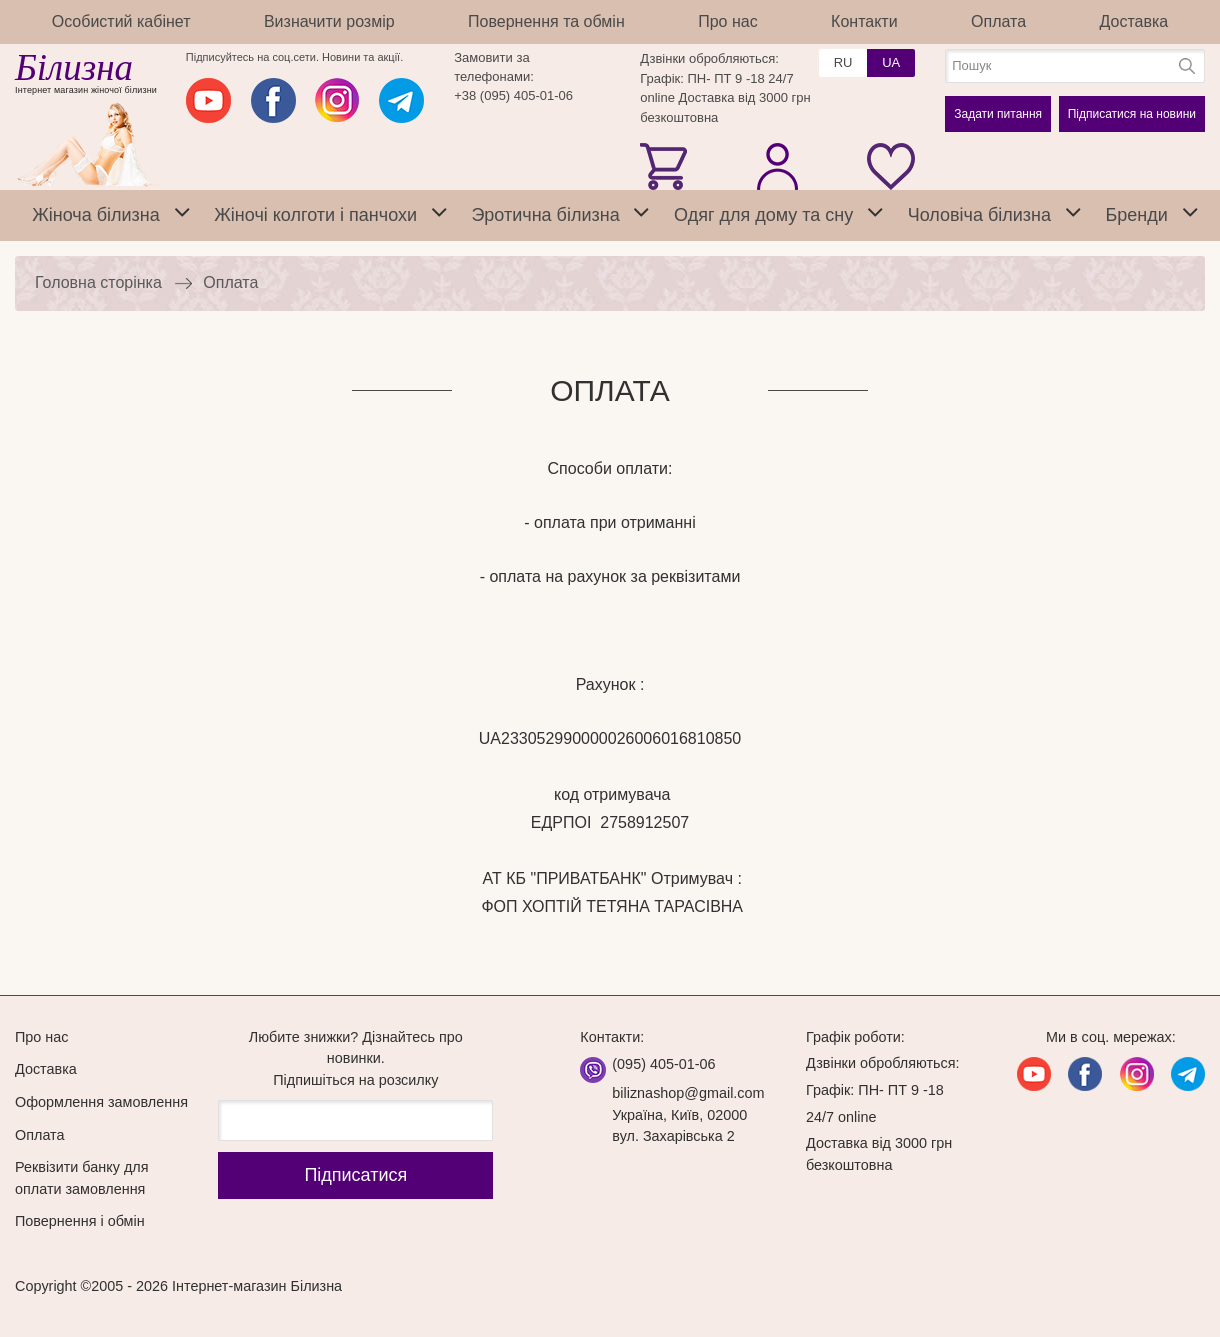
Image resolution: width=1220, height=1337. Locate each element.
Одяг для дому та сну (763, 215)
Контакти (864, 21)
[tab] (182, 215)
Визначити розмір (329, 21)
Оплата (998, 21)
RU (843, 62)
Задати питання (998, 114)
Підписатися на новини (1132, 114)
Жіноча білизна (96, 215)
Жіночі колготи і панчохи (315, 215)
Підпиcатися (355, 1175)
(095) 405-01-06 (663, 1064)
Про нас (727, 21)
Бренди (1136, 215)
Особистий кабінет (121, 21)
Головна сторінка (98, 282)
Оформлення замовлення (101, 1102)
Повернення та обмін (546, 21)
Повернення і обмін (80, 1221)
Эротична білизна (545, 215)
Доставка (1134, 21)
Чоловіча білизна (979, 215)
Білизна (74, 67)
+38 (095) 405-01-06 (513, 95)
